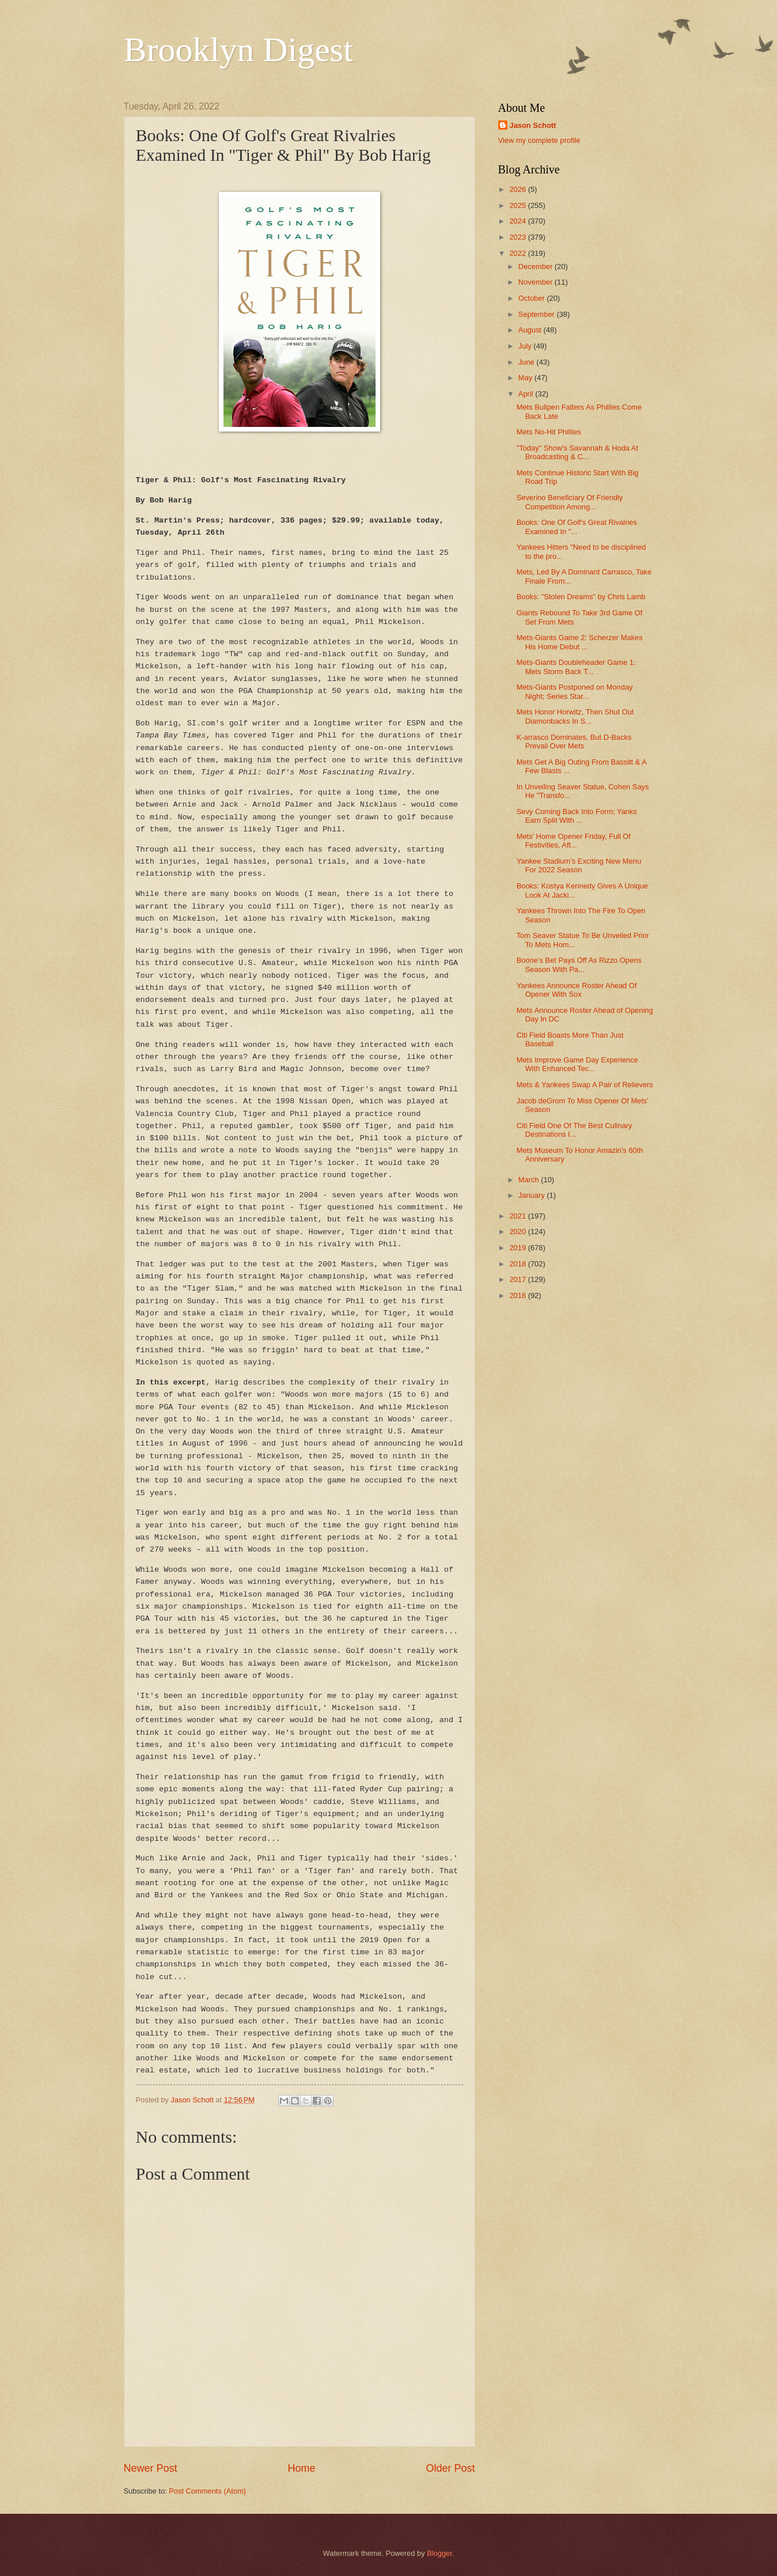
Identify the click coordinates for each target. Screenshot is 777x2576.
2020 (518, 1231)
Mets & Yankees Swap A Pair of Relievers (585, 1084)
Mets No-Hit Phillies (549, 432)
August (531, 330)
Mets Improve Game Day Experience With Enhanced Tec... (577, 1064)
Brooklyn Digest (238, 50)
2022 (518, 253)
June (527, 362)
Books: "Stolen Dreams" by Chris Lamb (581, 596)
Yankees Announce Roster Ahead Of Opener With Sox (577, 989)
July (525, 346)
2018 (518, 1263)
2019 (518, 1247)
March (529, 1179)
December (536, 266)
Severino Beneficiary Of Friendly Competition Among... (570, 501)
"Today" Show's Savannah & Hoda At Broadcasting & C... (577, 452)
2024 (518, 221)
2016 (518, 1295)
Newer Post (150, 2468)
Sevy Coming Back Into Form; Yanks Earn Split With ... (577, 815)
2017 (518, 1279)
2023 (518, 237)
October (532, 298)
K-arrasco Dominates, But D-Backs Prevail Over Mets (574, 741)
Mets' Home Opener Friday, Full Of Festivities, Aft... (574, 840)
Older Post (450, 2468)
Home (301, 2468)
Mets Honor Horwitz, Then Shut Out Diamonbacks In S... (575, 716)
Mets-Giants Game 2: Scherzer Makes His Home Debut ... (580, 641)
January (532, 1195)
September (537, 314)
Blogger (439, 2553)
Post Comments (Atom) (207, 2491)
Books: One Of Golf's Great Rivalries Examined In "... (577, 526)
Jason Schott (533, 125)
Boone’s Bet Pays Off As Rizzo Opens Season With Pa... (579, 964)
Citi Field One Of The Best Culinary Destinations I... (574, 1129)
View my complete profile (539, 140)
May (526, 377)
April (526, 393)
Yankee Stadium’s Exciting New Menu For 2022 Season (579, 865)
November (536, 282)
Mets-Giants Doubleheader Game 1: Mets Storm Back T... (576, 666)
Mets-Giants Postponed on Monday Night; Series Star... (575, 691)
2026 (518, 189)
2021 (518, 1216)
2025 (518, 205)
